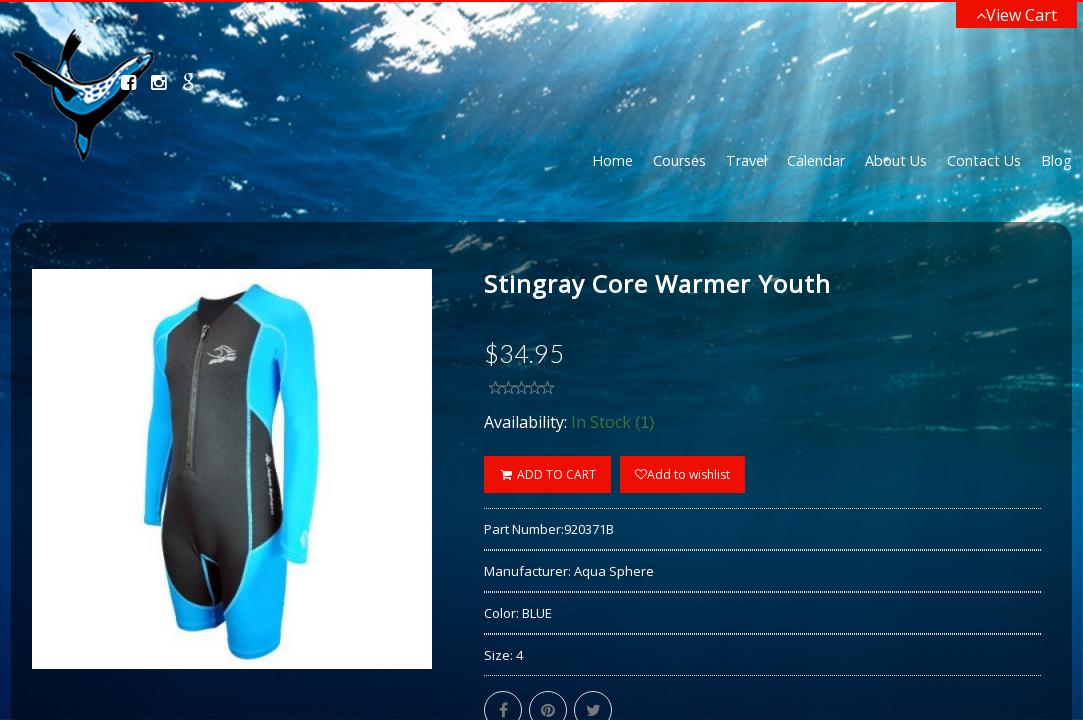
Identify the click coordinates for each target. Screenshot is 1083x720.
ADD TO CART (547, 474)
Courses (679, 160)
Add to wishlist (682, 474)
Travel (746, 160)
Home (612, 160)
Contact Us (984, 160)
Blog (1056, 160)
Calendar (816, 160)
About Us (896, 160)
